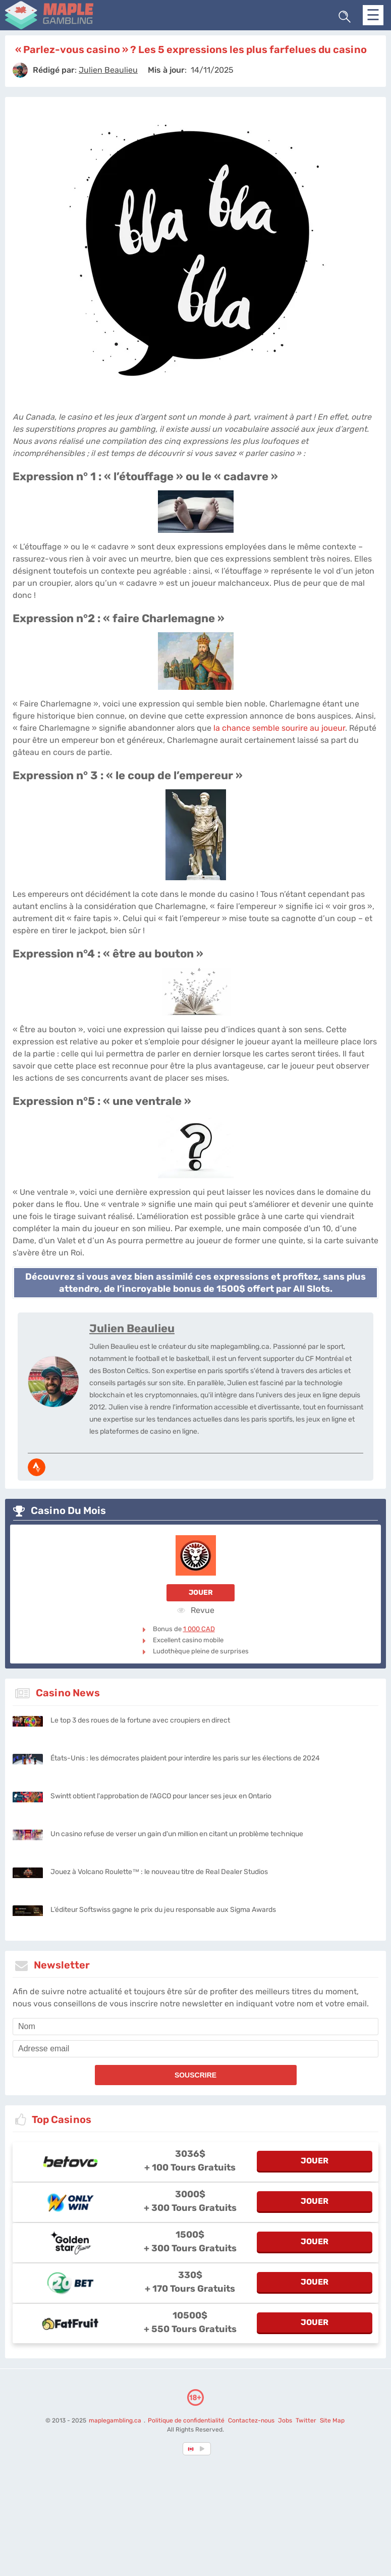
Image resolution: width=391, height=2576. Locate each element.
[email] (195, 2048)
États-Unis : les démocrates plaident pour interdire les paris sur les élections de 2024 (185, 1758)
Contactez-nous (251, 2420)
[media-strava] (36, 1467)
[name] (195, 2026)
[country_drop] (203, 2449)
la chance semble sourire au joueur (279, 728)
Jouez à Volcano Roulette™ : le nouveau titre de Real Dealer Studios (159, 1871)
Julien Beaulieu (132, 1328)
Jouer (201, 1592)
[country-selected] (191, 2448)
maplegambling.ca (116, 2420)
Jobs (285, 2420)
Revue (195, 1609)
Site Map (332, 2420)
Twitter (306, 2420)
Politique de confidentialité (187, 2420)
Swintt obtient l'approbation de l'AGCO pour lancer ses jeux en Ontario (160, 1796)
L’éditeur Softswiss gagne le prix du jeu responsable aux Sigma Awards (163, 1909)
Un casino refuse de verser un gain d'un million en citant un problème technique (176, 1834)
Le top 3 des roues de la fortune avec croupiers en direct (140, 1720)
